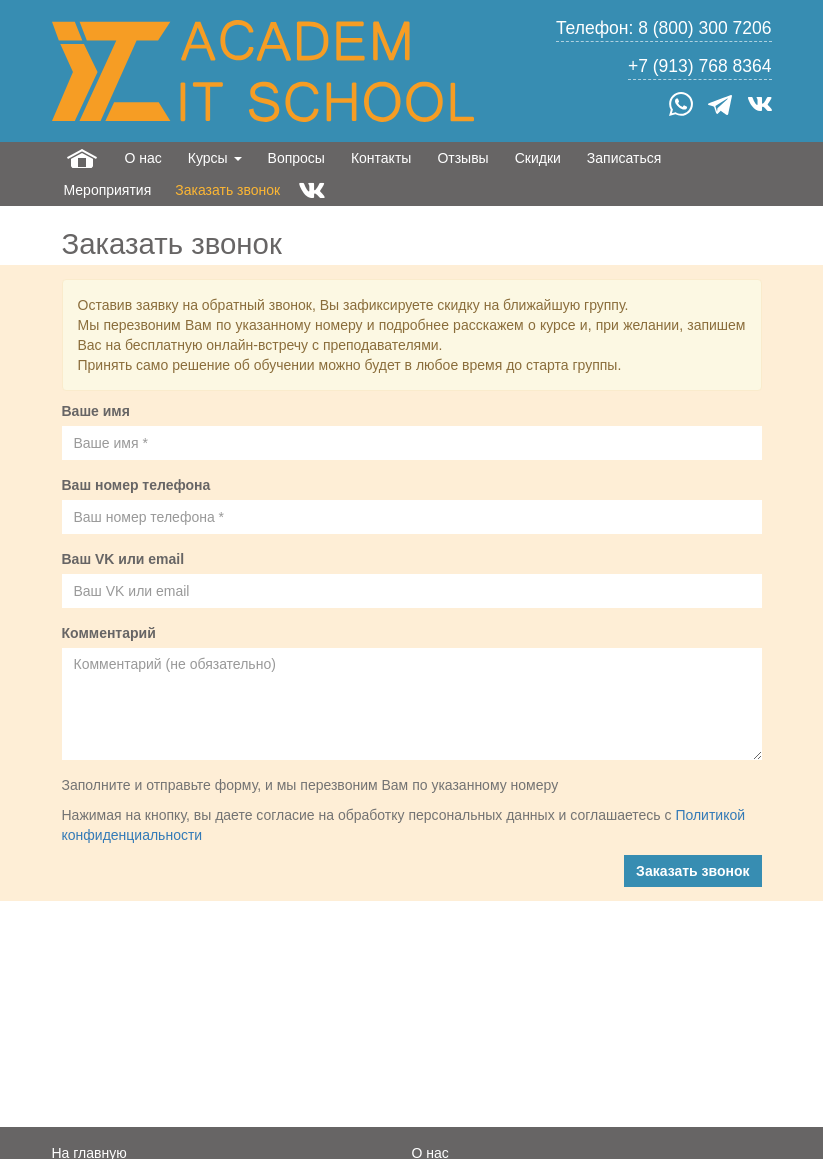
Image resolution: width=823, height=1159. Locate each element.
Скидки (538, 158)
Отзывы (462, 158)
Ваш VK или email (123, 559)
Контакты (381, 158)
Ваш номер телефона (136, 485)
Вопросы (296, 158)
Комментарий (109, 633)
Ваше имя (96, 411)
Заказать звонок (227, 190)
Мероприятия (108, 190)
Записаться (624, 158)
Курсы (215, 158)
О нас (143, 158)
